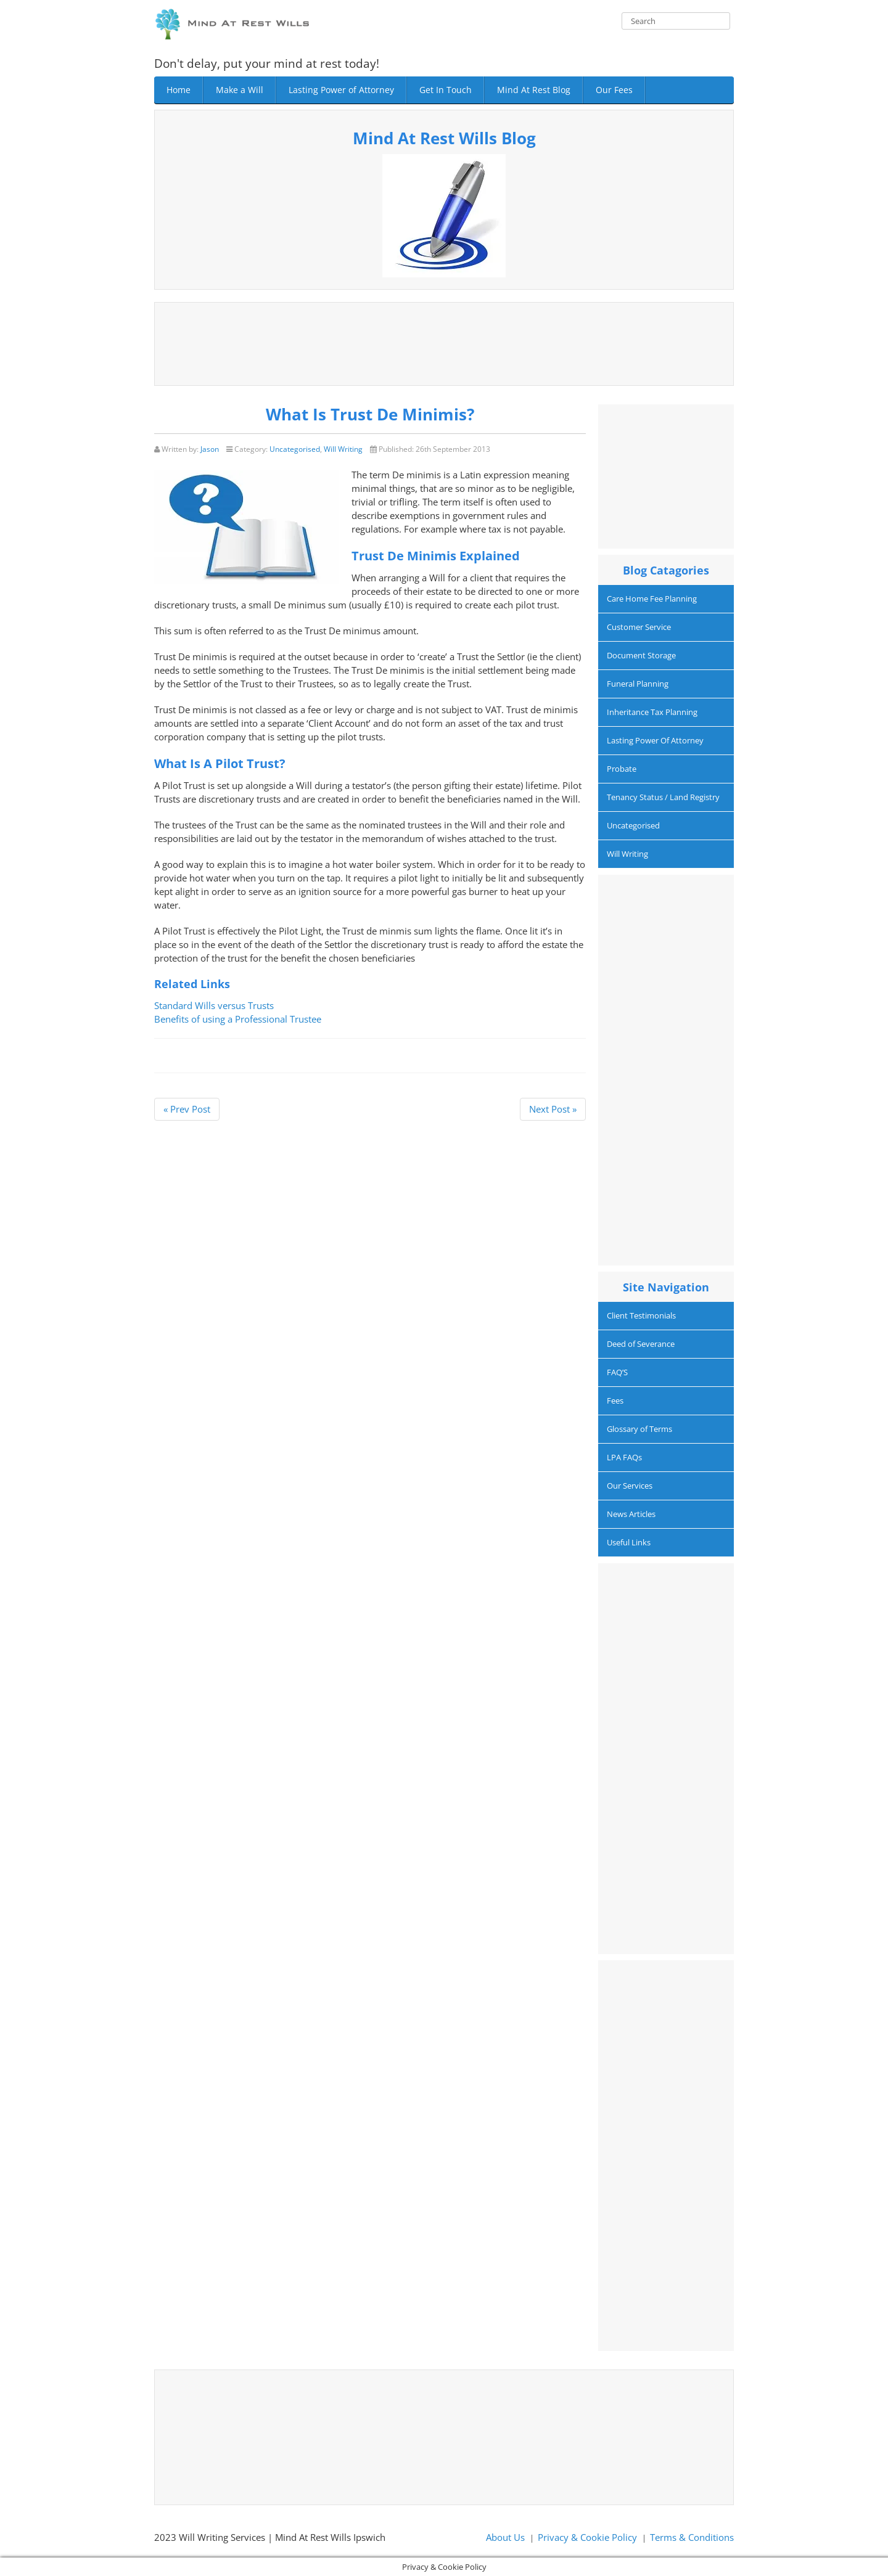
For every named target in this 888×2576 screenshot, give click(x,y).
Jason (209, 449)
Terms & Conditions (692, 2537)
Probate (621, 768)
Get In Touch (445, 90)
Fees (615, 1400)
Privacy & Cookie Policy (587, 2537)
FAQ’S (617, 1372)
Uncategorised (294, 449)
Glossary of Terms (639, 1428)
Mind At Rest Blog (533, 90)
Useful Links (629, 1542)
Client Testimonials (641, 1315)
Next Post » (553, 1109)
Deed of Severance (641, 1343)
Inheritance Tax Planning (652, 712)
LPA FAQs (624, 1457)
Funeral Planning (637, 683)
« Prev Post (186, 1109)
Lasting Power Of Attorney (655, 740)
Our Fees (614, 90)
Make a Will (239, 90)
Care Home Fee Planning (652, 598)
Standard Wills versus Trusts (214, 1005)
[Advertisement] (444, 342)
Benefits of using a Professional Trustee (237, 1019)
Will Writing (343, 449)
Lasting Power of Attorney (341, 90)
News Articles (631, 1513)
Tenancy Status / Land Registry (663, 797)
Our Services (629, 1485)
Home (178, 90)
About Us (505, 2537)
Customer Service (639, 626)
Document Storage (641, 655)
